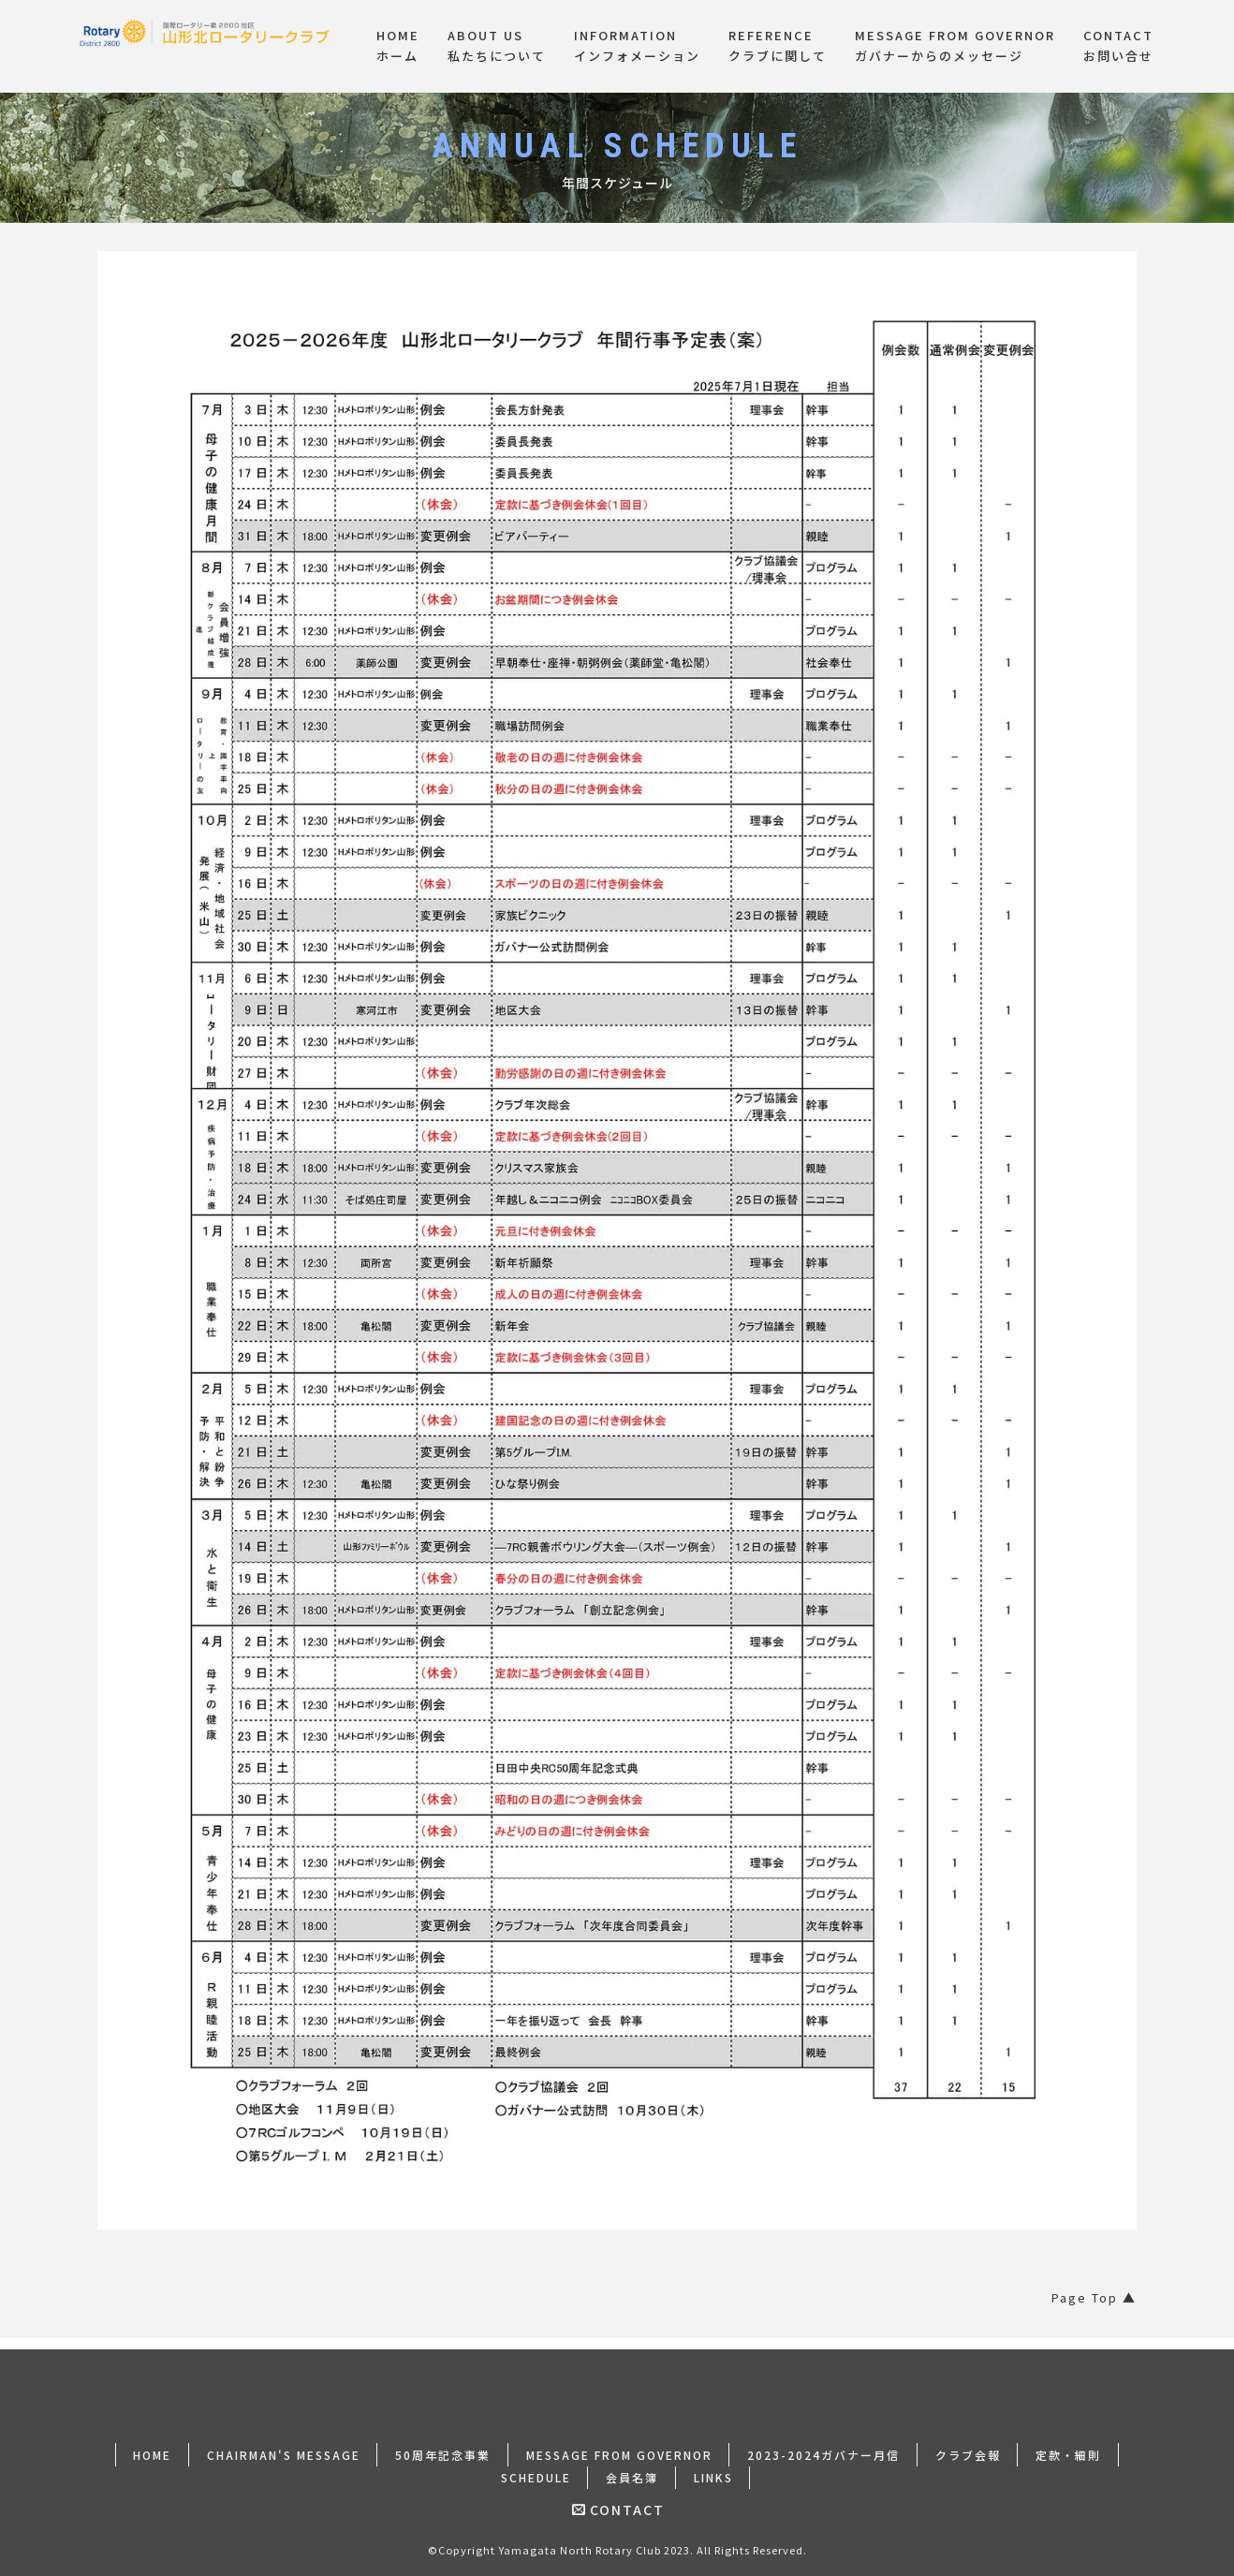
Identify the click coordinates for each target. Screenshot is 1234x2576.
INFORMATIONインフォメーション (637, 46)
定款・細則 (1070, 2443)
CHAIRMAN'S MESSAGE (283, 2443)
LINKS (713, 2465)
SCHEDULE (535, 2465)
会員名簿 (632, 2465)
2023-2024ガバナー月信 (824, 2443)
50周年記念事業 (443, 2443)
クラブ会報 (969, 2443)
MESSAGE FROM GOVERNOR (619, 2443)
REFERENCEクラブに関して (777, 46)
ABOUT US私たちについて (497, 46)
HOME (151, 2443)
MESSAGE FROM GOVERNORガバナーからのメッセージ (955, 46)
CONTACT (618, 2497)
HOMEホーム (397, 46)
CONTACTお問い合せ (1118, 46)
